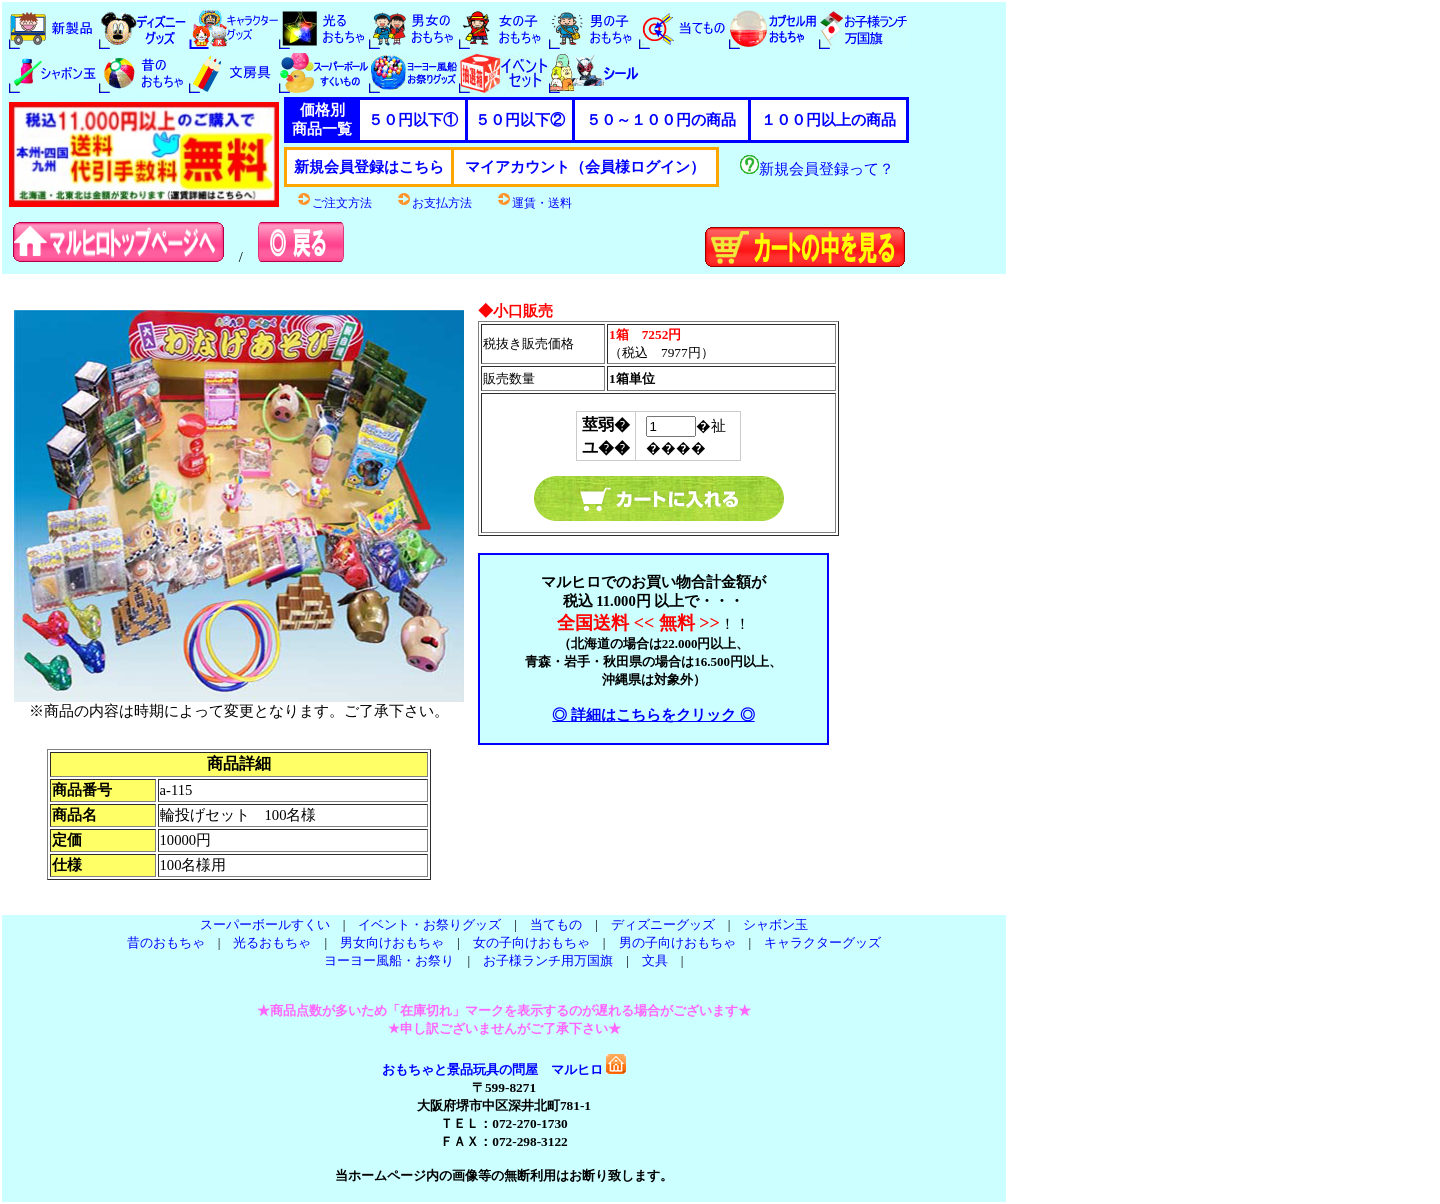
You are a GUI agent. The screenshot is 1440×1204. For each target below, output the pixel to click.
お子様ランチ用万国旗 (548, 960)
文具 (655, 960)
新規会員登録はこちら (369, 167)
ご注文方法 (334, 203)
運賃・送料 (534, 203)
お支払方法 (434, 203)
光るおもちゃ (272, 942)
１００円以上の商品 (828, 120)
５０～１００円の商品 (661, 120)
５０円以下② (520, 120)
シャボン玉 (775, 924)
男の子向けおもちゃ (677, 942)
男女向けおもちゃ (392, 942)
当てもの (556, 924)
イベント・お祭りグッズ (429, 924)
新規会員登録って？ (817, 169)
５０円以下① (413, 120)
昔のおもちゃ (166, 942)
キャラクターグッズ (822, 942)
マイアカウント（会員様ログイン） (585, 167)
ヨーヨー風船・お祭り (389, 960)
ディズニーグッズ (663, 924)
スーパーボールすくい (265, 924)
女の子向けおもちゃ (531, 942)
